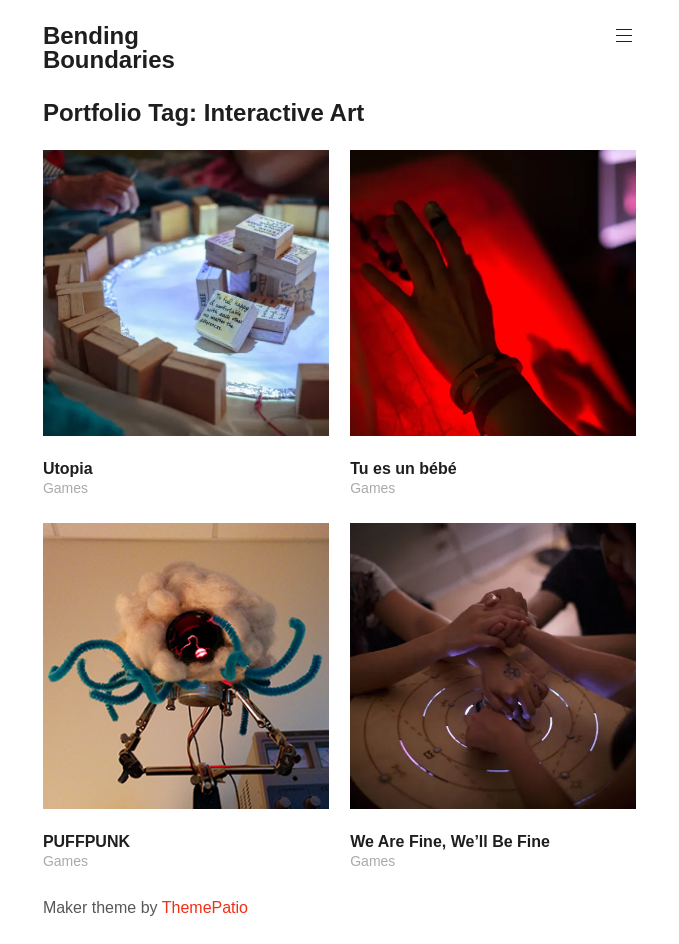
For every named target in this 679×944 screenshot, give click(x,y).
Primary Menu (622, 35)
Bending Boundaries (109, 47)
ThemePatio (205, 907)
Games (65, 488)
